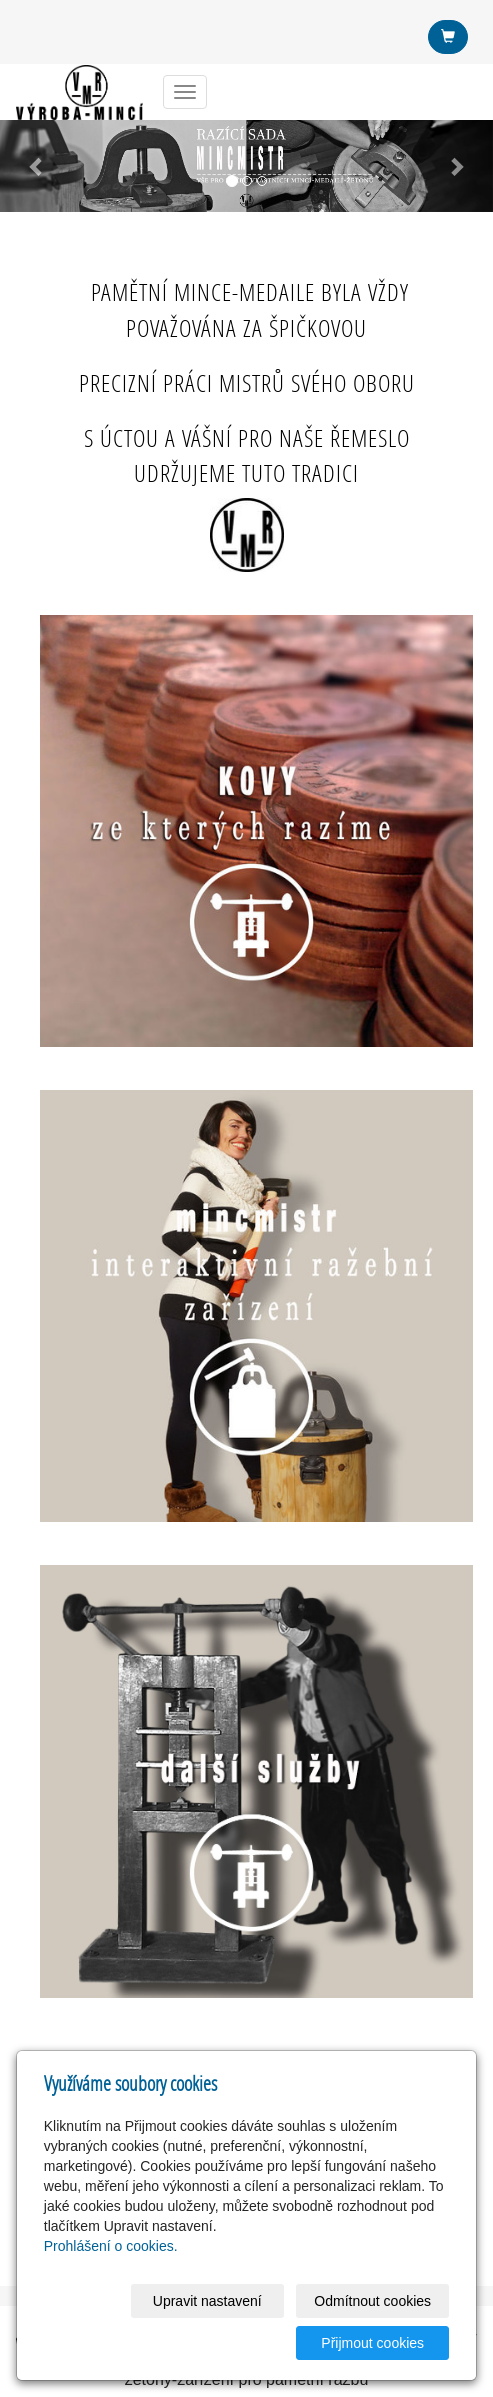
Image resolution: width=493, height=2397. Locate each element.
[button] (37, 166)
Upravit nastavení (207, 2301)
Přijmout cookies (372, 2343)
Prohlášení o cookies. (111, 2246)
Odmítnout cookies (372, 2301)
